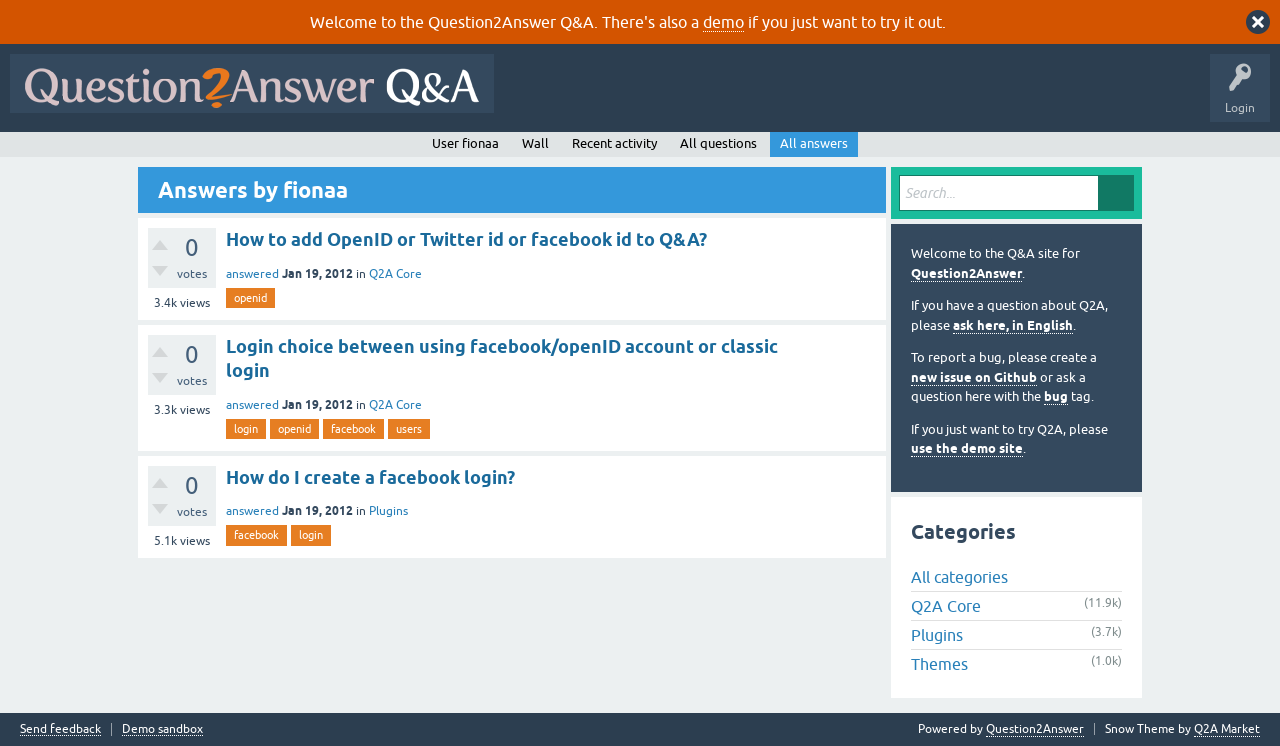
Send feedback (60, 729)
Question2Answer (966, 273)
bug (1056, 396)
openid (250, 298)
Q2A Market (1227, 729)
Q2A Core (395, 274)
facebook (353, 429)
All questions (718, 143)
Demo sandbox (162, 729)
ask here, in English (1013, 325)
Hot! (688, 98)
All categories (959, 577)
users (409, 429)
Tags (841, 98)
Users (903, 98)
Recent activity (614, 143)
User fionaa (465, 143)
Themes (939, 664)
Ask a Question (987, 98)
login (246, 429)
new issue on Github (974, 377)
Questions (618, 98)
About (1120, 98)
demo (723, 22)
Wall (535, 143)
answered (252, 274)
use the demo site (967, 448)
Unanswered (764, 98)
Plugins (388, 511)
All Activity (539, 98)
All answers (814, 143)
